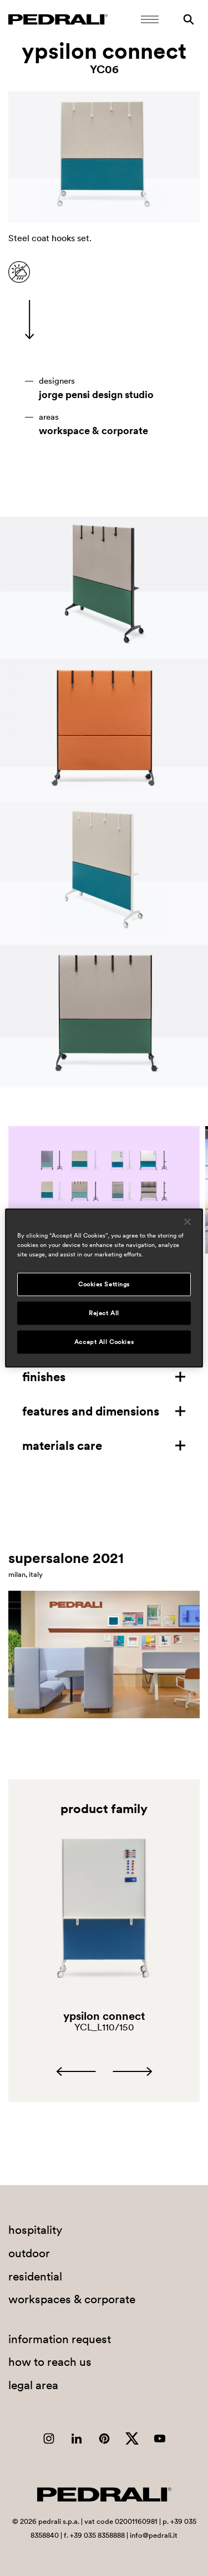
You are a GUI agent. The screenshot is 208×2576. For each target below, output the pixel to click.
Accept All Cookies (104, 1342)
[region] (103, 1288)
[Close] (187, 1222)
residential (35, 2276)
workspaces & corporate (71, 2299)
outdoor (29, 2253)
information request (59, 2338)
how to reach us (50, 2361)
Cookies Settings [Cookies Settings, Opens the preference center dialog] (104, 1284)
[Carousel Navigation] (104, 2071)
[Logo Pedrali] (58, 19)
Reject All (104, 1313)
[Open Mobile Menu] (150, 19)
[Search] (188, 19)
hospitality (35, 2229)
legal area (33, 2385)
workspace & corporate (93, 430)
